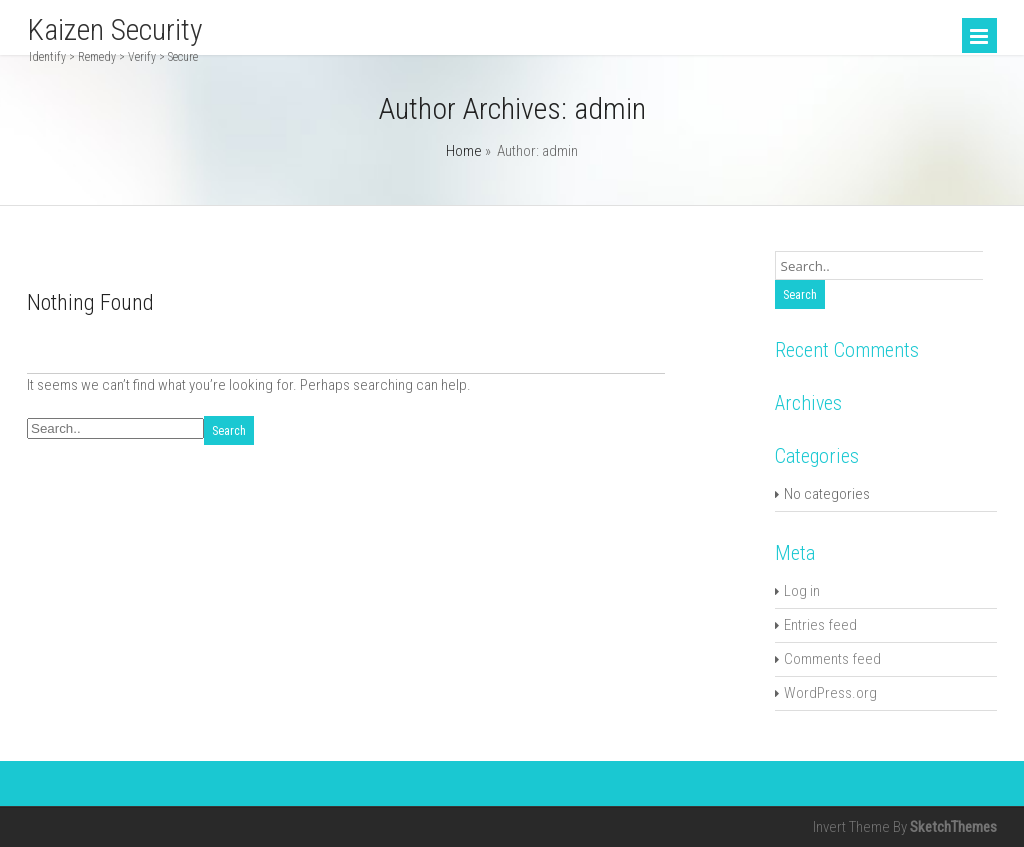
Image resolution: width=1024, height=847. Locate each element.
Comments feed (832, 659)
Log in (802, 591)
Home (464, 151)
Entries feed (820, 625)
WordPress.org (830, 693)
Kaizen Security (115, 29)
